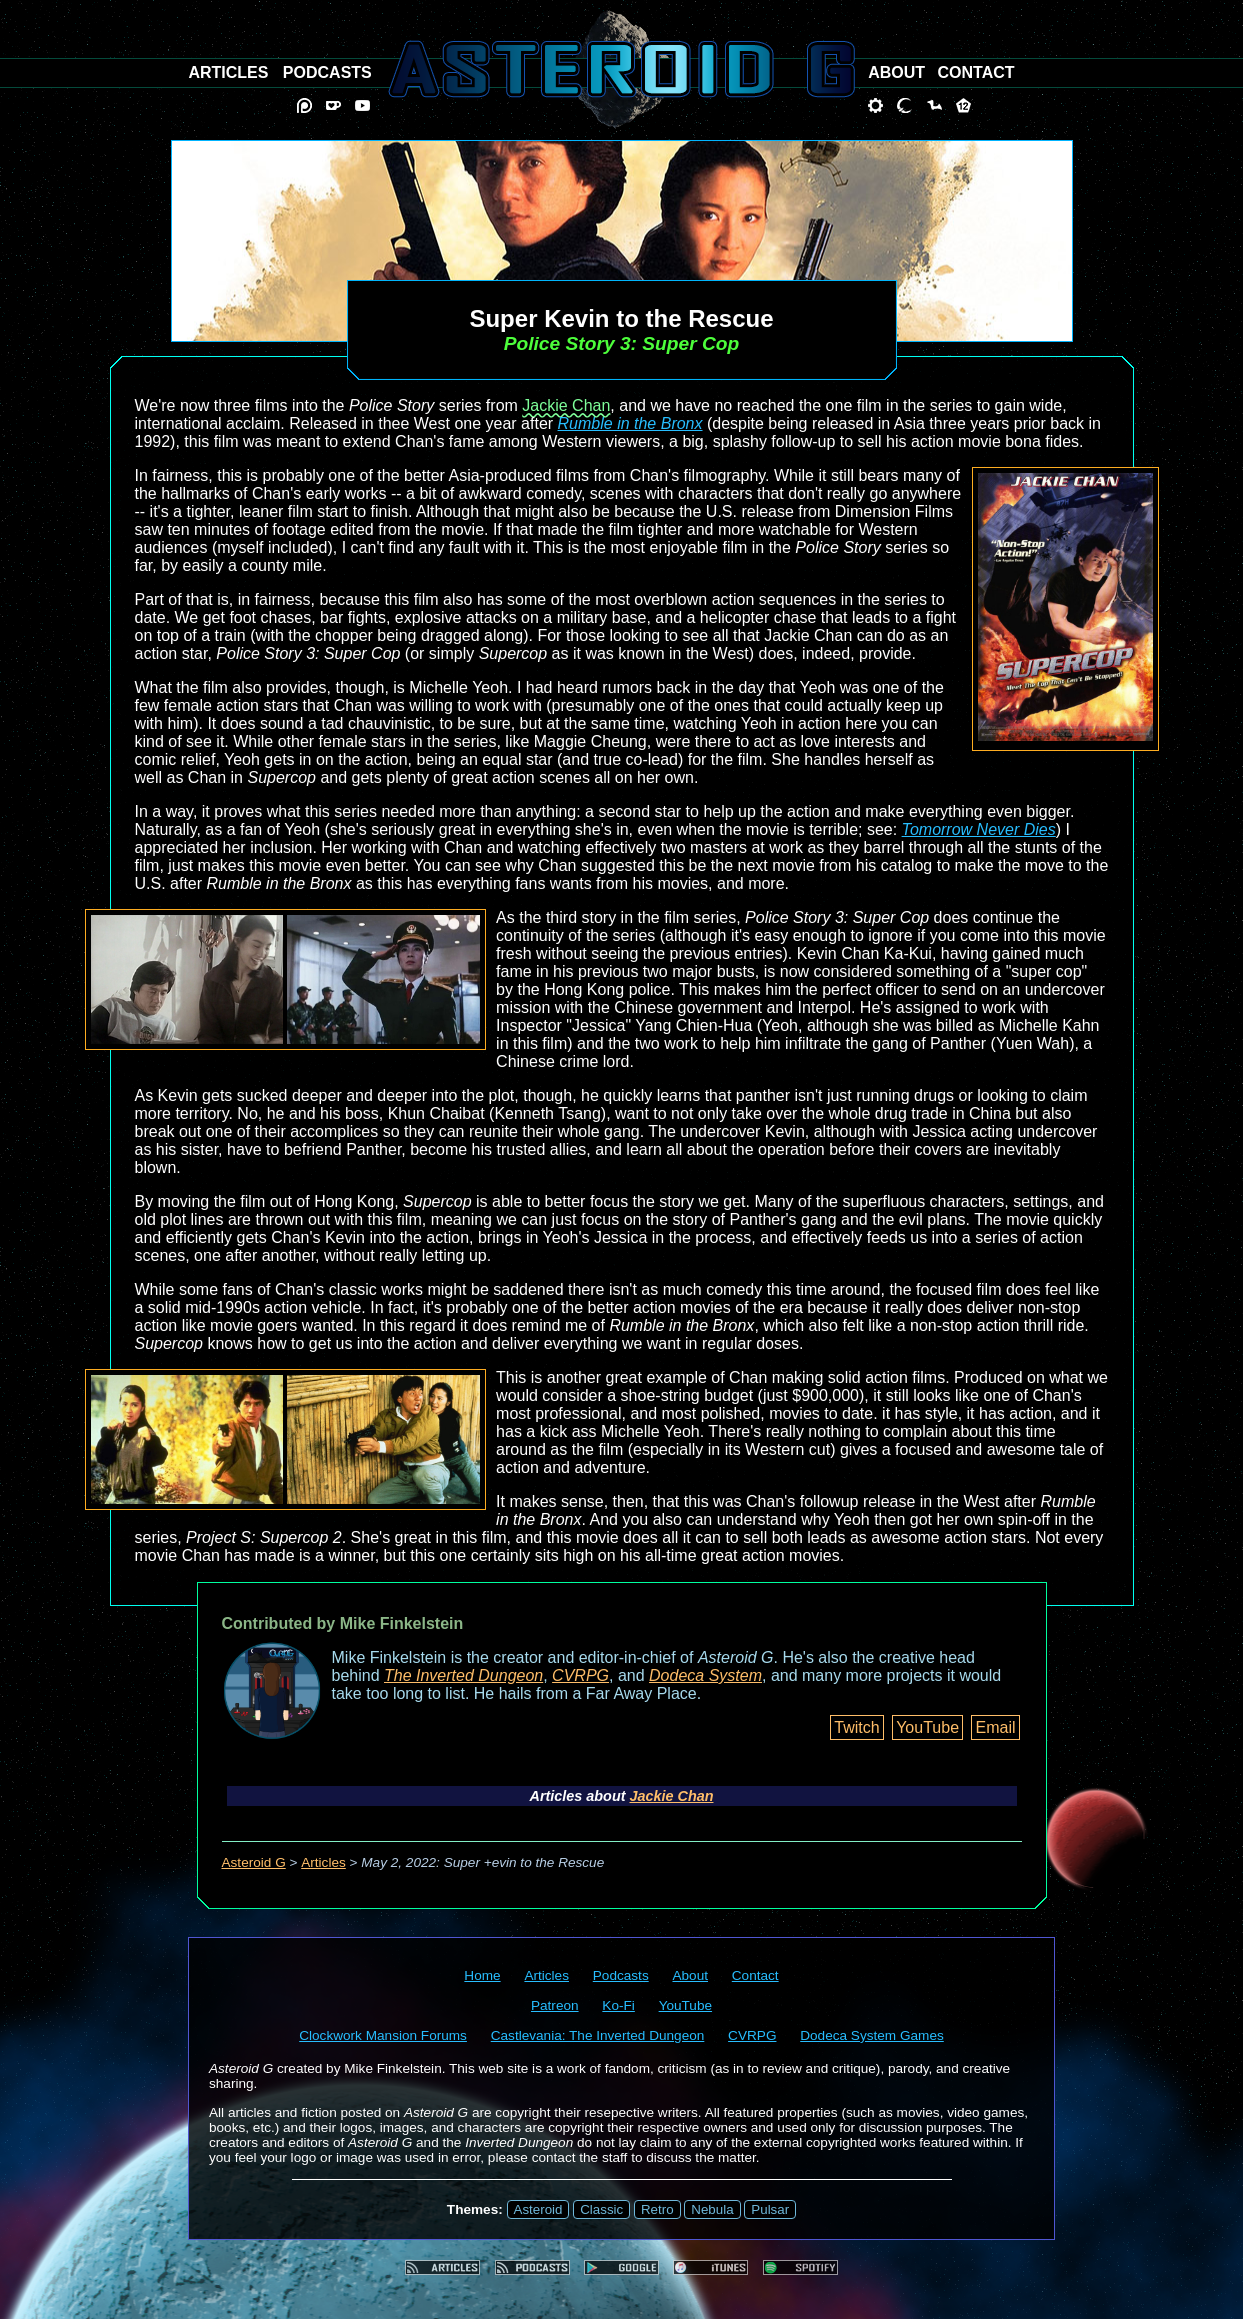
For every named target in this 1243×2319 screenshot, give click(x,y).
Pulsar (770, 2209)
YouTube (927, 1727)
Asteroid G (254, 1862)
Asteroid (538, 2209)
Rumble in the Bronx (630, 423)
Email (995, 1727)
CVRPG (580, 1675)
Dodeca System (705, 1675)
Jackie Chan (566, 405)
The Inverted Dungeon (463, 1675)
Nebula (712, 2209)
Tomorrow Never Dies (979, 829)
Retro (657, 2209)
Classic (601, 2209)
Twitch (856, 1727)
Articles (323, 1862)
